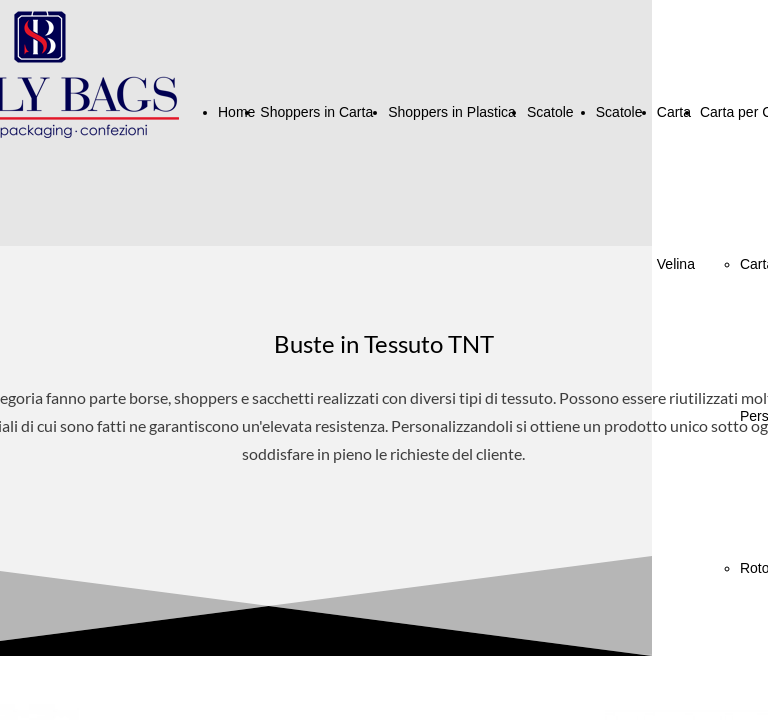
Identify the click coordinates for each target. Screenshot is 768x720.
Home (236, 112)
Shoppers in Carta (316, 112)
